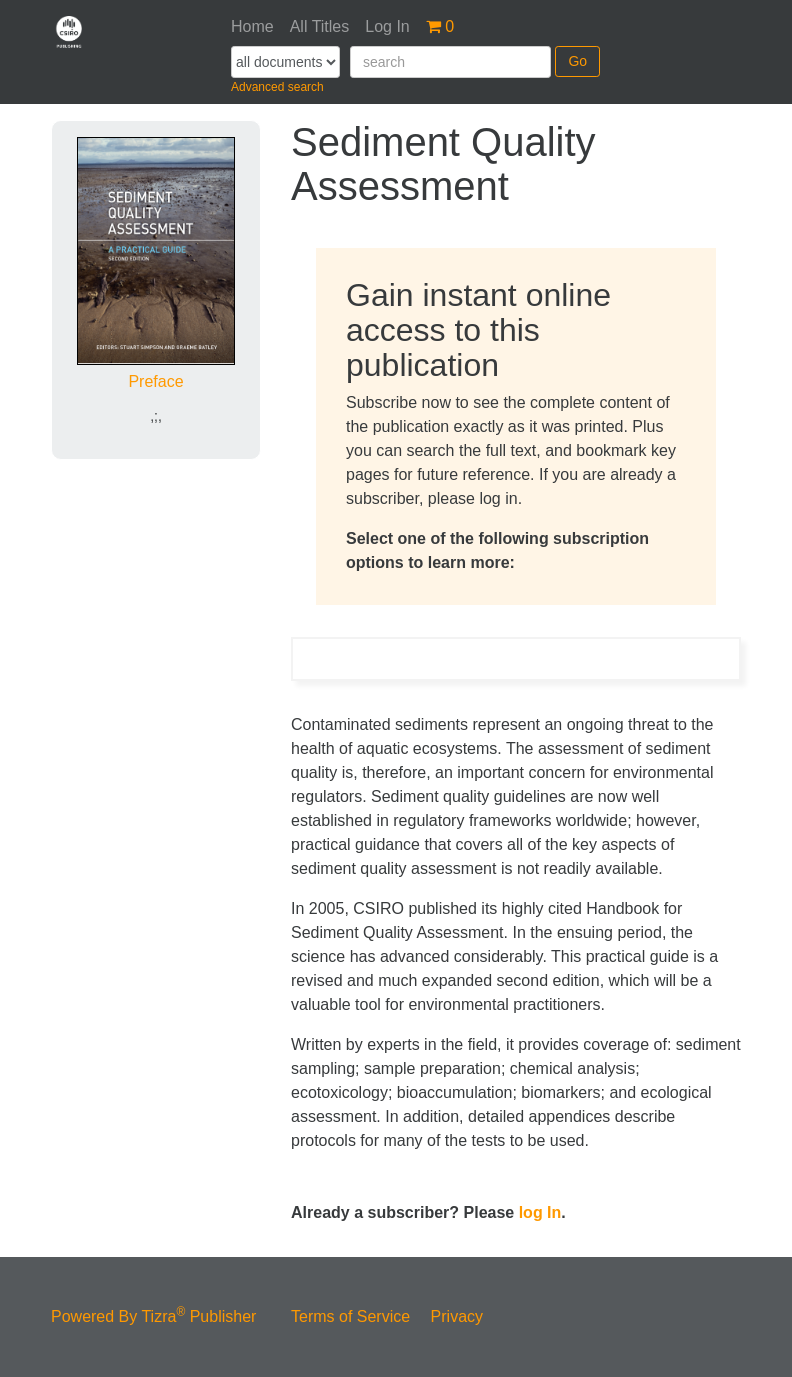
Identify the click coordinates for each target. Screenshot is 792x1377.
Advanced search (277, 87)
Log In (387, 26)
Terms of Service (350, 1316)
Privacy (457, 1316)
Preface (155, 381)
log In (540, 1212)
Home (252, 26)
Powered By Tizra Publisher (153, 1316)
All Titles (320, 26)
